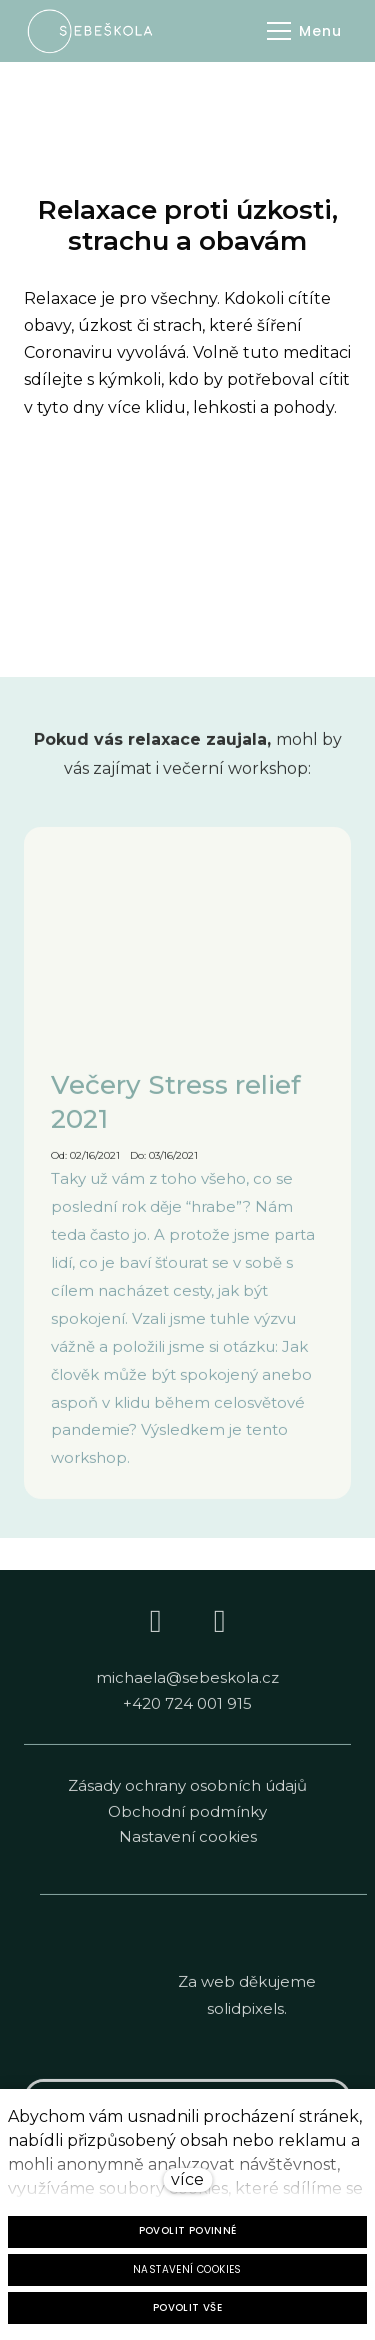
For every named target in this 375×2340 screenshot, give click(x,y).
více (187, 2179)
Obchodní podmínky (187, 1818)
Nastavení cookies (188, 1844)
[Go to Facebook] (156, 1629)
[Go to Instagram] (220, 1629)
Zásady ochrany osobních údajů (187, 1793)
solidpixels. (247, 2016)
